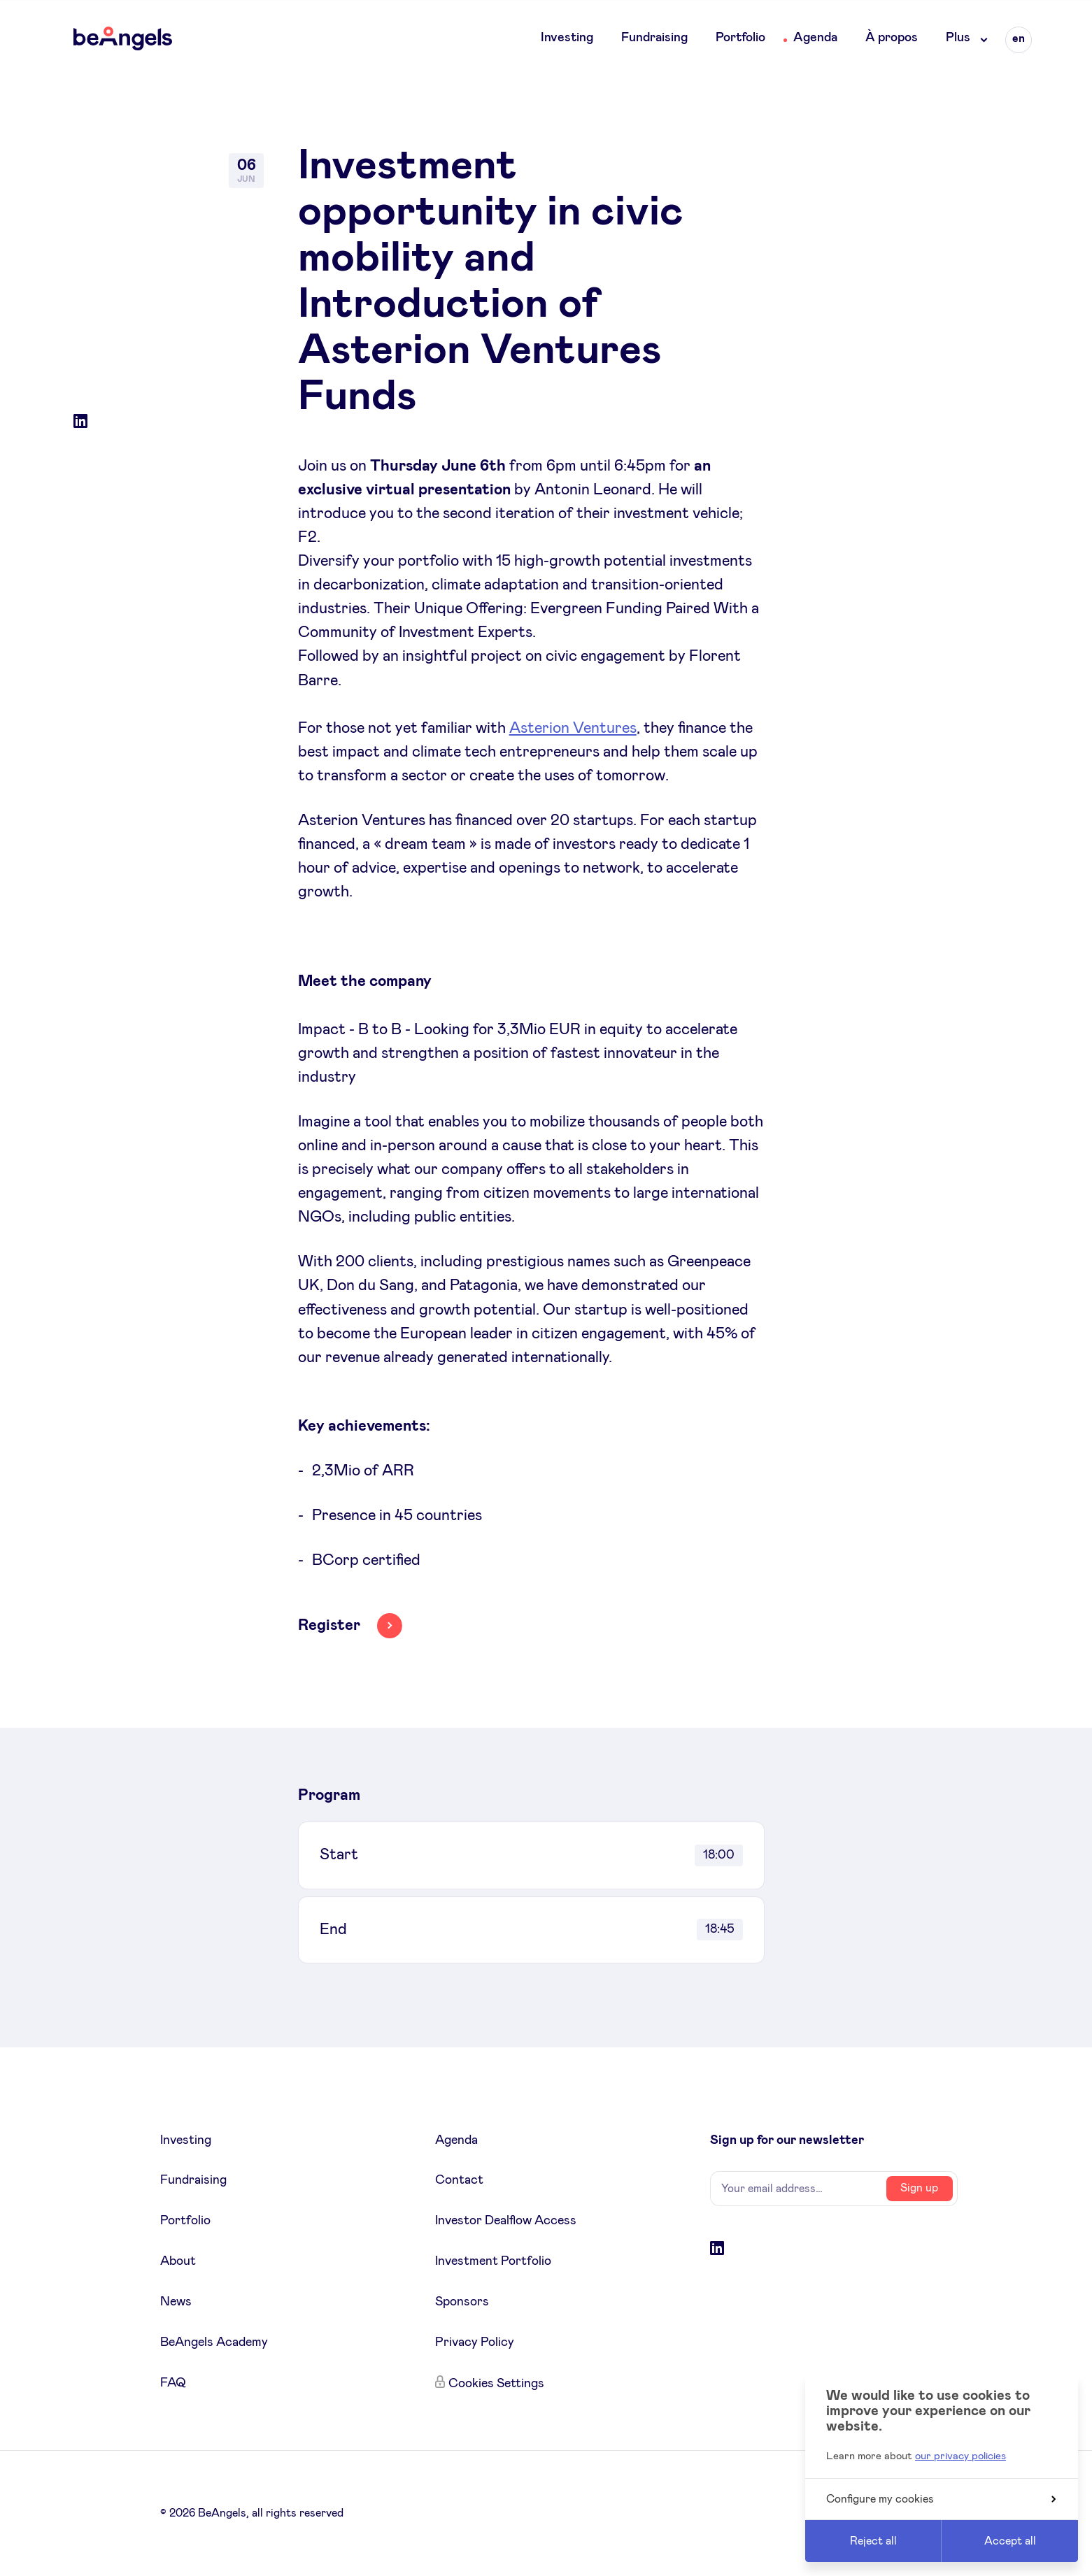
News (176, 2302)
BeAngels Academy (214, 2342)
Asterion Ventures (573, 728)
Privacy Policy (474, 2342)
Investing (567, 37)
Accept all (1010, 2541)
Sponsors (462, 2302)
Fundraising (654, 37)
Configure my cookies (941, 2499)
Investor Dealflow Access (505, 2220)
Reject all (873, 2541)
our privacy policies (960, 2456)
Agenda (815, 37)
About (178, 2261)
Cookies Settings (496, 2383)
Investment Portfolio (493, 2261)
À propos (891, 37)
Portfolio (740, 37)
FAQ (173, 2383)
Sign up (919, 2188)
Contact (459, 2180)
